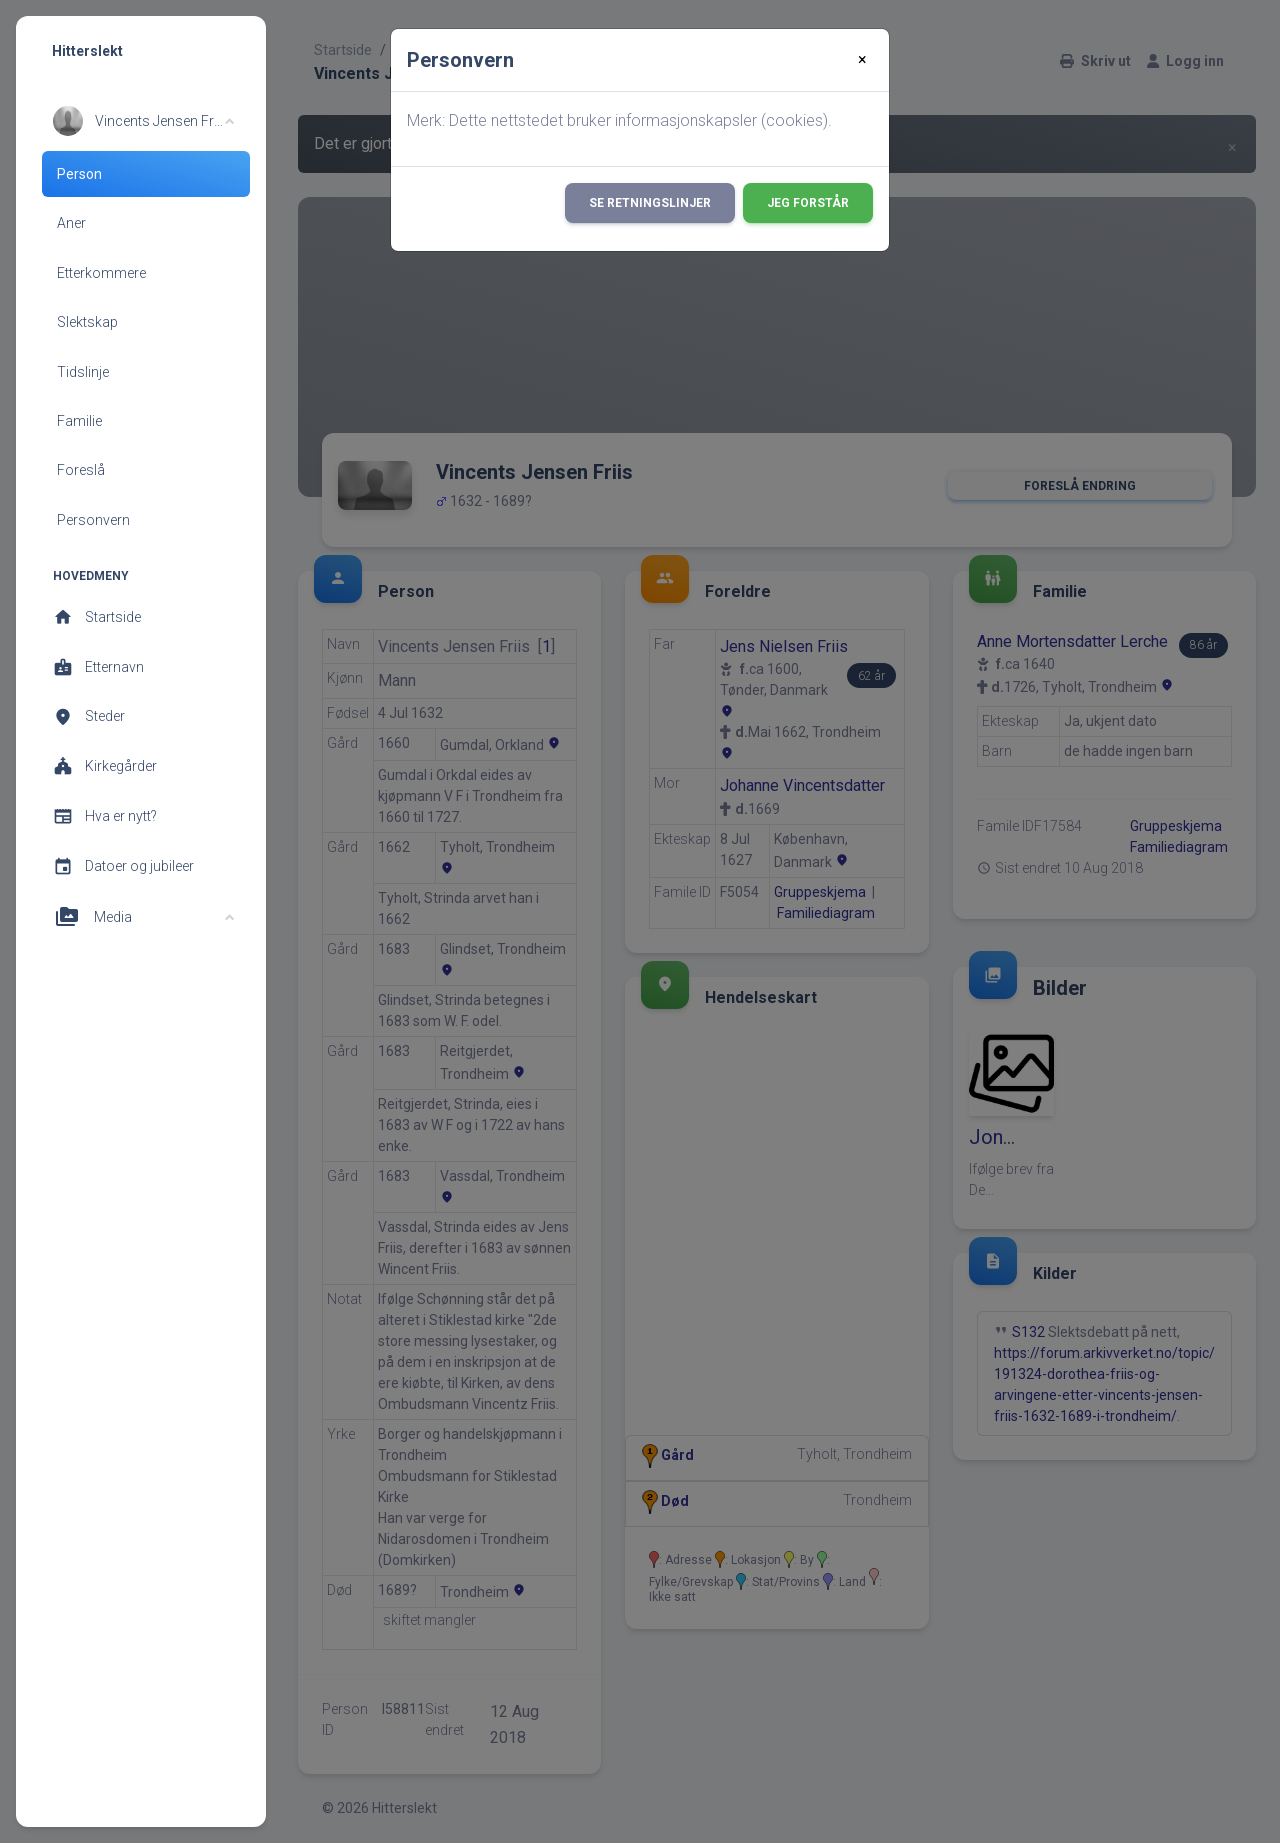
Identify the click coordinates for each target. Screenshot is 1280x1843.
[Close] (862, 60)
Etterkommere (101, 273)
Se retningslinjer (650, 203)
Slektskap (87, 322)
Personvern (93, 520)
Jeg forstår (808, 203)
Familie (79, 421)
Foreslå (81, 470)
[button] (143, 121)
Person (79, 174)
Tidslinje (83, 372)
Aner (71, 223)
